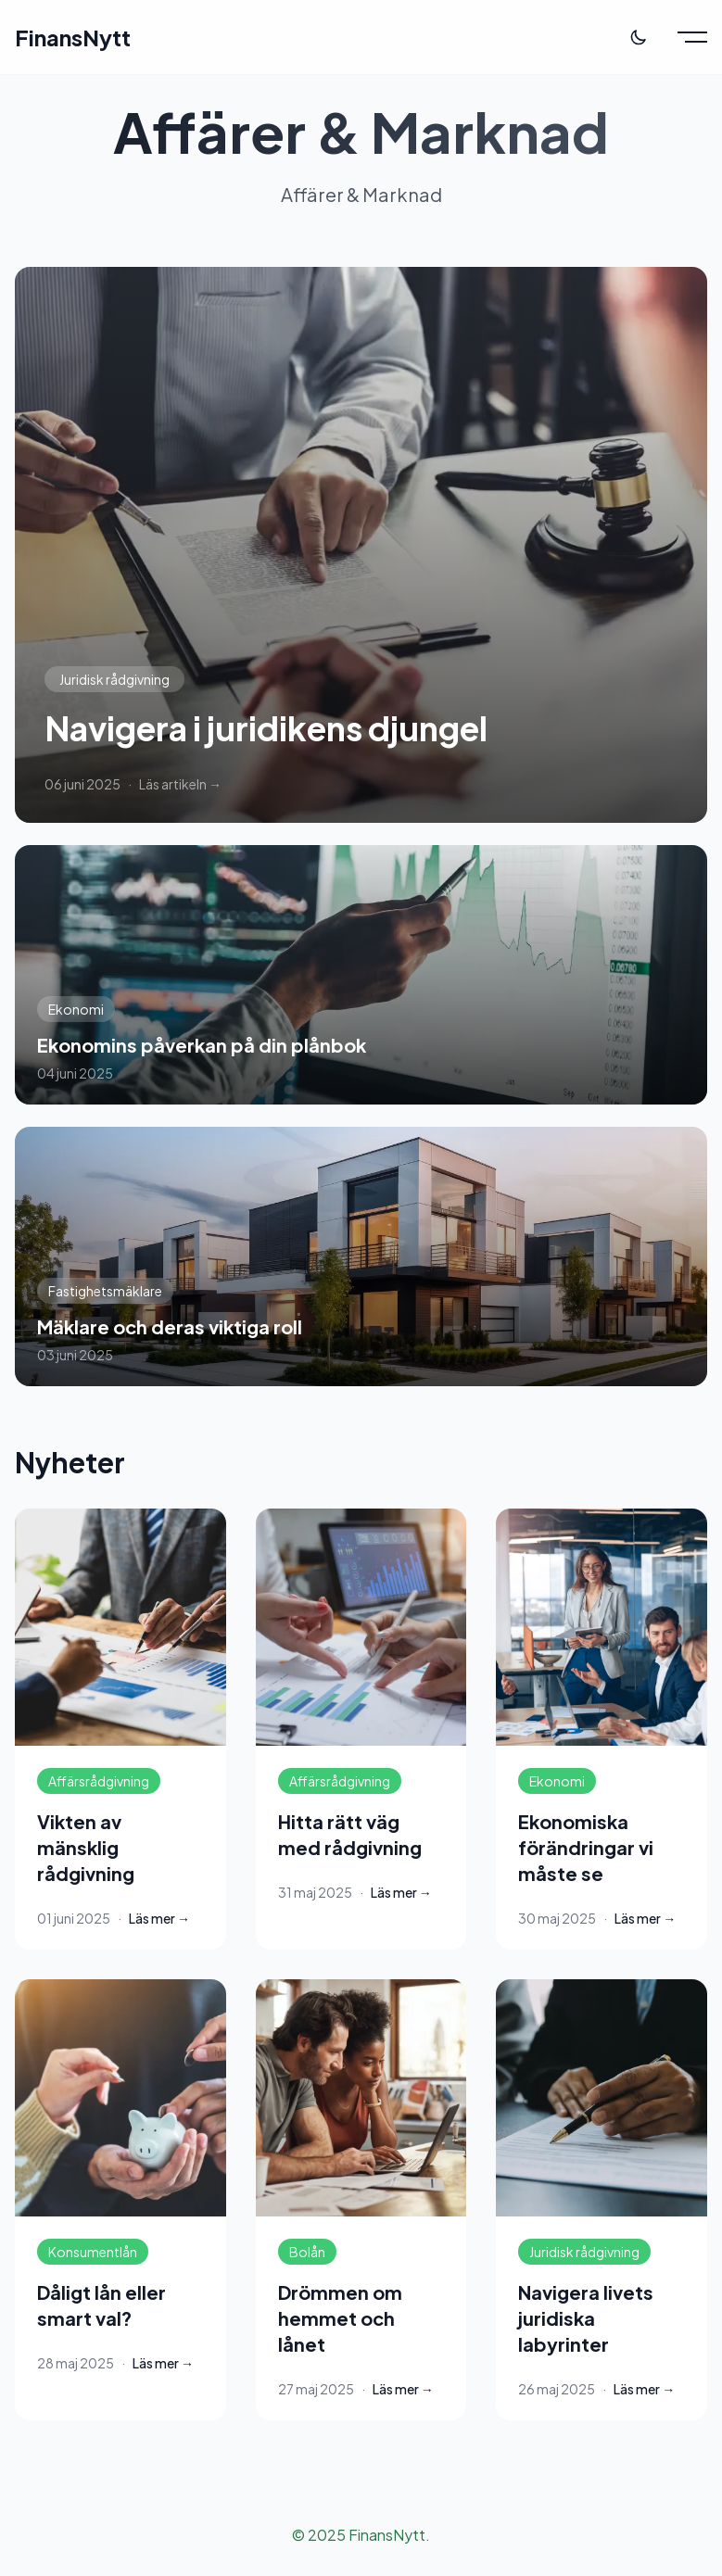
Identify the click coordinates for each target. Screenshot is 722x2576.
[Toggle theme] (638, 37)
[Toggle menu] (692, 37)
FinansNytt (73, 37)
